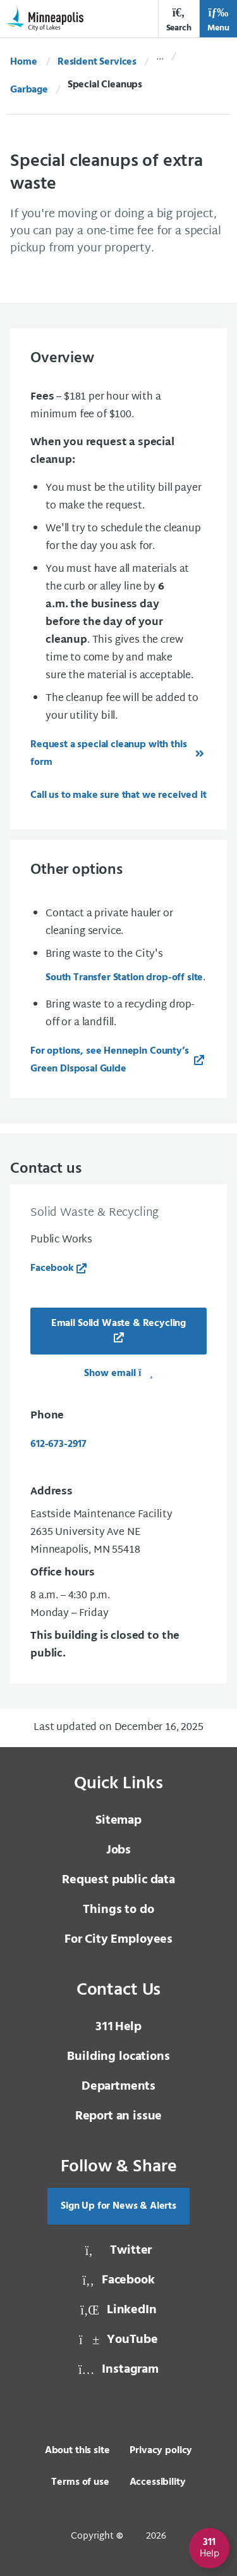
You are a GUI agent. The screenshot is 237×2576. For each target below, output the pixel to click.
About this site (77, 2450)
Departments (118, 2086)
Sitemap (118, 1820)
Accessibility (158, 2482)
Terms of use (80, 2482)
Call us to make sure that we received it (118, 795)
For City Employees (118, 1939)
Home (23, 62)
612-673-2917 (58, 1444)
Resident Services (97, 62)
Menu (218, 19)
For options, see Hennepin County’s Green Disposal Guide (109, 1060)
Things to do (118, 1910)
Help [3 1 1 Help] (118, 2027)
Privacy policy (161, 2450)
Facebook (52, 1268)
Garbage (29, 90)
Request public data (118, 1880)
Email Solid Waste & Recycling (118, 1323)
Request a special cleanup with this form (108, 753)
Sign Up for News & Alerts (118, 2206)
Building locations (118, 2057)
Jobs (118, 1850)
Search (178, 19)
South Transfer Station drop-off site (124, 977)
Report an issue (118, 2116)
